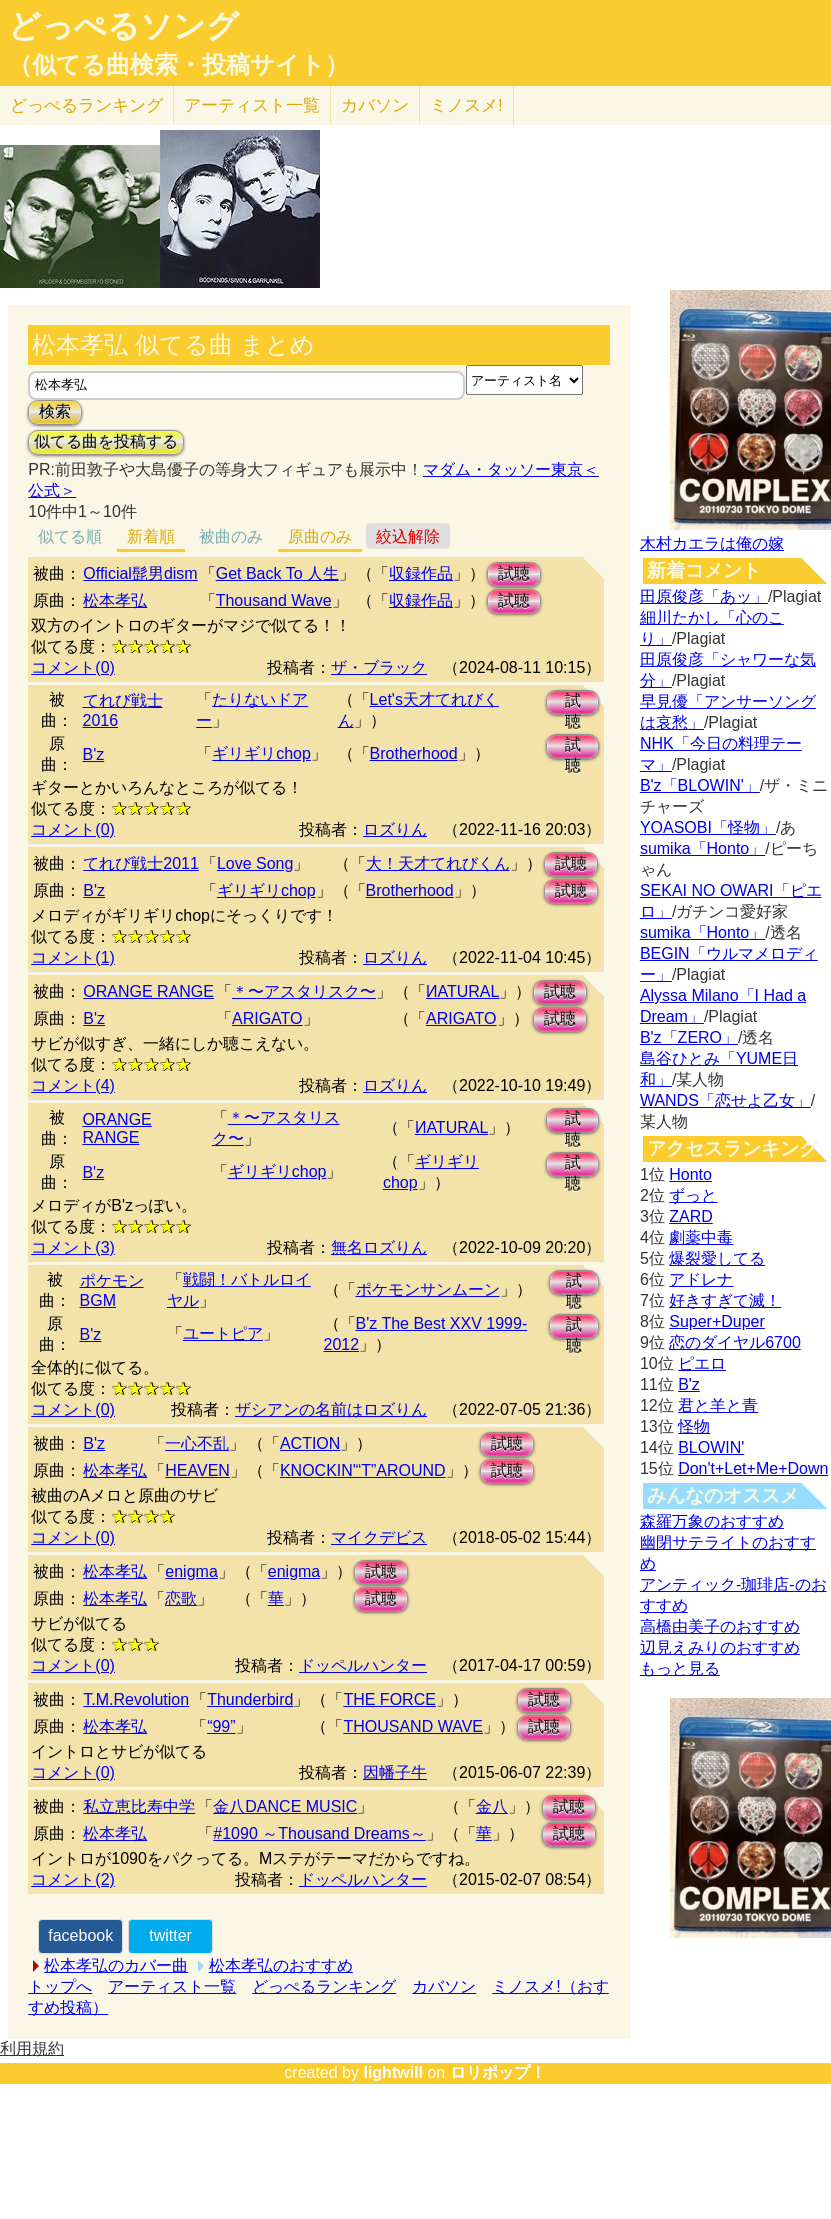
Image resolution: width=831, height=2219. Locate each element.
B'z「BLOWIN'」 (700, 785)
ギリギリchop (261, 753)
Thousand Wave (274, 600)
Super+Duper (717, 1321)
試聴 (514, 573)
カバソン (375, 105)
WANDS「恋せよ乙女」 (725, 1100)
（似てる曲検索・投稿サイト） (178, 65)
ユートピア (223, 1333)
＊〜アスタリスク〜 (304, 991)
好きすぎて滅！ (725, 1300)
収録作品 (421, 573)
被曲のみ (231, 536)
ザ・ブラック (379, 667)
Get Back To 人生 (277, 573)
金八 (492, 1806)
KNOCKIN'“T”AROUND (363, 1470)
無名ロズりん (379, 1247)
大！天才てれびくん (438, 863)
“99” (221, 1726)
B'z (94, 754)
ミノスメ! (466, 105)
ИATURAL (462, 991)
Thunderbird (250, 1699)
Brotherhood (414, 753)
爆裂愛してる (717, 1258)
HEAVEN (197, 1470)
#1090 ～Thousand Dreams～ (319, 1833)
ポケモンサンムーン (428, 1289)
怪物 (694, 1426)
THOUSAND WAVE (413, 1726)
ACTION (310, 1443)
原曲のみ (320, 536)
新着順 (151, 536)
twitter (170, 1935)
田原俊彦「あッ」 (704, 596)
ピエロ (702, 1363)
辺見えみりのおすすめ (720, 1647)
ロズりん (395, 829)
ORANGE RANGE (148, 991)
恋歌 (181, 1598)
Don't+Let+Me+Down (753, 1468)
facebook (80, 1935)
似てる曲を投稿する (106, 441)
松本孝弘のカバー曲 (116, 1965)
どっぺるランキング (324, 1986)
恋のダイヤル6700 (735, 1342)
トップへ (60, 1986)
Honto (690, 1174)
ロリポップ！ (498, 2072)
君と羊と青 (718, 1405)
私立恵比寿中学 (139, 1806)
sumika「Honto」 (702, 848)
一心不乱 (197, 1443)
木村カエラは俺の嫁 (712, 543)
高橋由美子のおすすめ (720, 1626)
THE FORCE (389, 1699)
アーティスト (252, 105)
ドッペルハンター (363, 1665)
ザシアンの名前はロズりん (331, 1409)
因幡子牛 (395, 1772)
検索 (55, 411)
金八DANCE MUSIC (285, 1806)
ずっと (693, 1195)
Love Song (255, 863)
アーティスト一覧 (172, 1986)
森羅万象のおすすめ (712, 1521)
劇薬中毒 (701, 1237)
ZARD (691, 1216)
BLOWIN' (711, 1447)
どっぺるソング (123, 26)
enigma (191, 1571)
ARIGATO (267, 1018)
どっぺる (86, 105)
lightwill (393, 2072)
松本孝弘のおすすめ (281, 1965)
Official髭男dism (140, 573)
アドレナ (701, 1279)
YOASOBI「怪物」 (708, 827)
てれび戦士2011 (141, 863)
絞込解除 (408, 536)
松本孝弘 (115, 600)
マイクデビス (379, 1537)
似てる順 (70, 536)
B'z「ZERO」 (689, 1037)
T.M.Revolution (136, 1699)
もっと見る (680, 1668)
